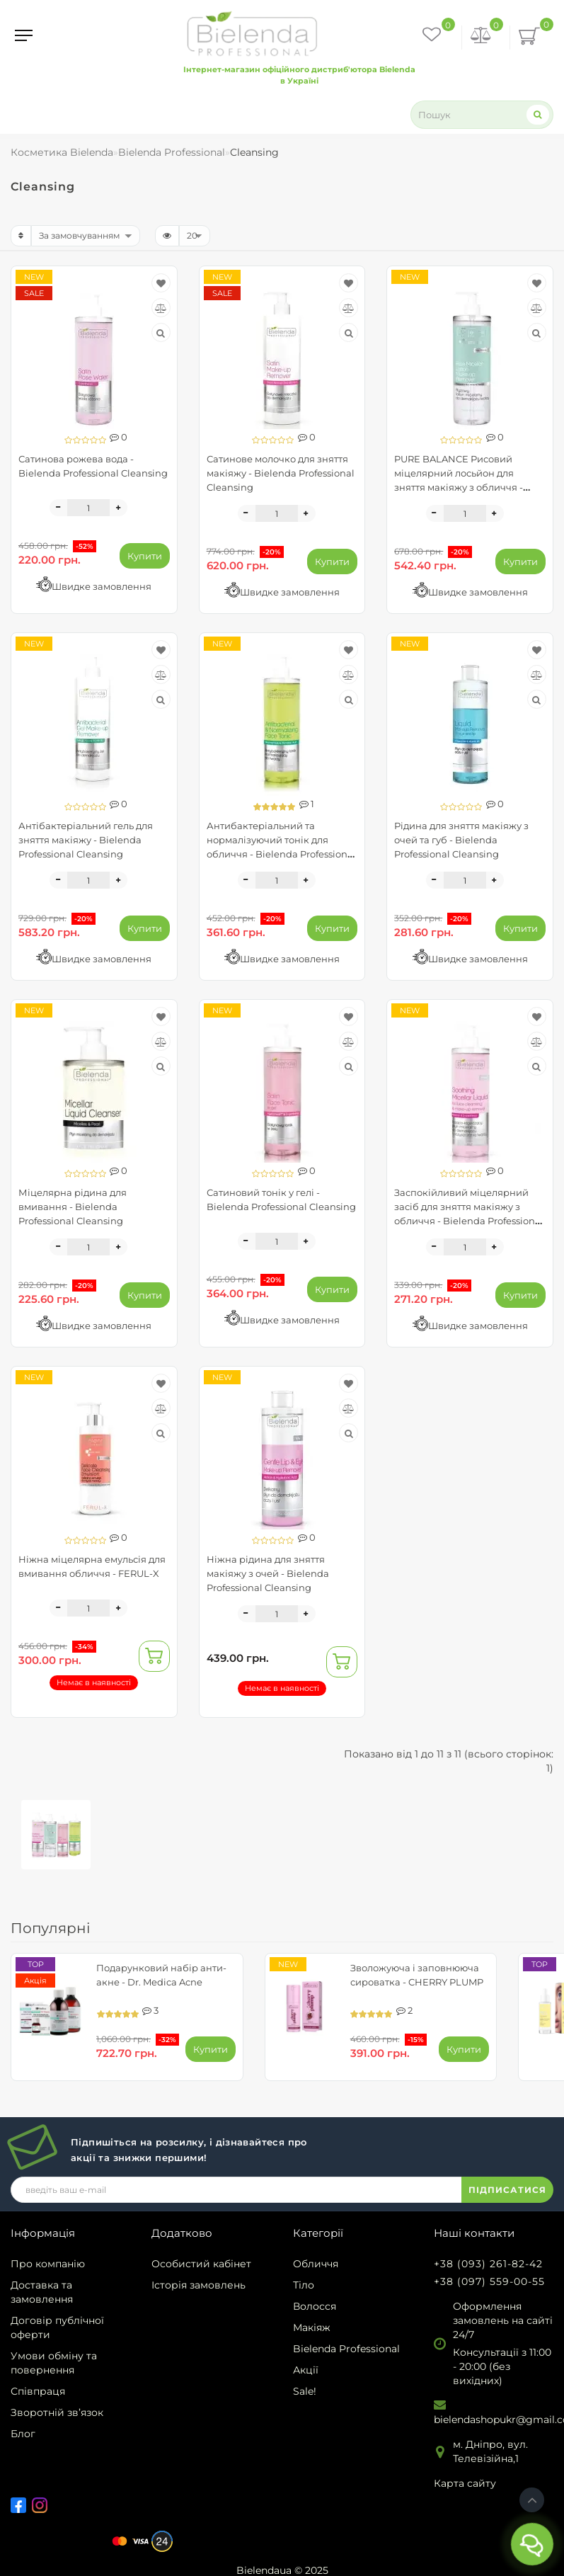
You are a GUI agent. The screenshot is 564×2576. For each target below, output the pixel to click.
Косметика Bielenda (62, 152)
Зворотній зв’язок (57, 2412)
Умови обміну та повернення (54, 2362)
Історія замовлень (198, 2285)
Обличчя (315, 2263)
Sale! (304, 2391)
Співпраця (38, 2391)
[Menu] (24, 35)
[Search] (537, 114)
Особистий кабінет (201, 2263)
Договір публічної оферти (57, 2327)
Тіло (303, 2285)
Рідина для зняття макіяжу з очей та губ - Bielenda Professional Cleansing (461, 840)
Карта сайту (465, 2483)
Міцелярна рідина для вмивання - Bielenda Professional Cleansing (72, 1206)
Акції (305, 2370)
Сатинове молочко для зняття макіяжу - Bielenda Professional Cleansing (281, 473)
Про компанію (48, 2263)
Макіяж (311, 2327)
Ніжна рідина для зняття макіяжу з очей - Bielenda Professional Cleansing (268, 1573)
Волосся (314, 2306)
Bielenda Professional (346, 2348)
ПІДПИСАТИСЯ (507, 2189)
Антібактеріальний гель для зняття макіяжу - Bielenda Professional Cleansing (85, 840)
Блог (23, 2433)
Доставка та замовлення (42, 2292)
